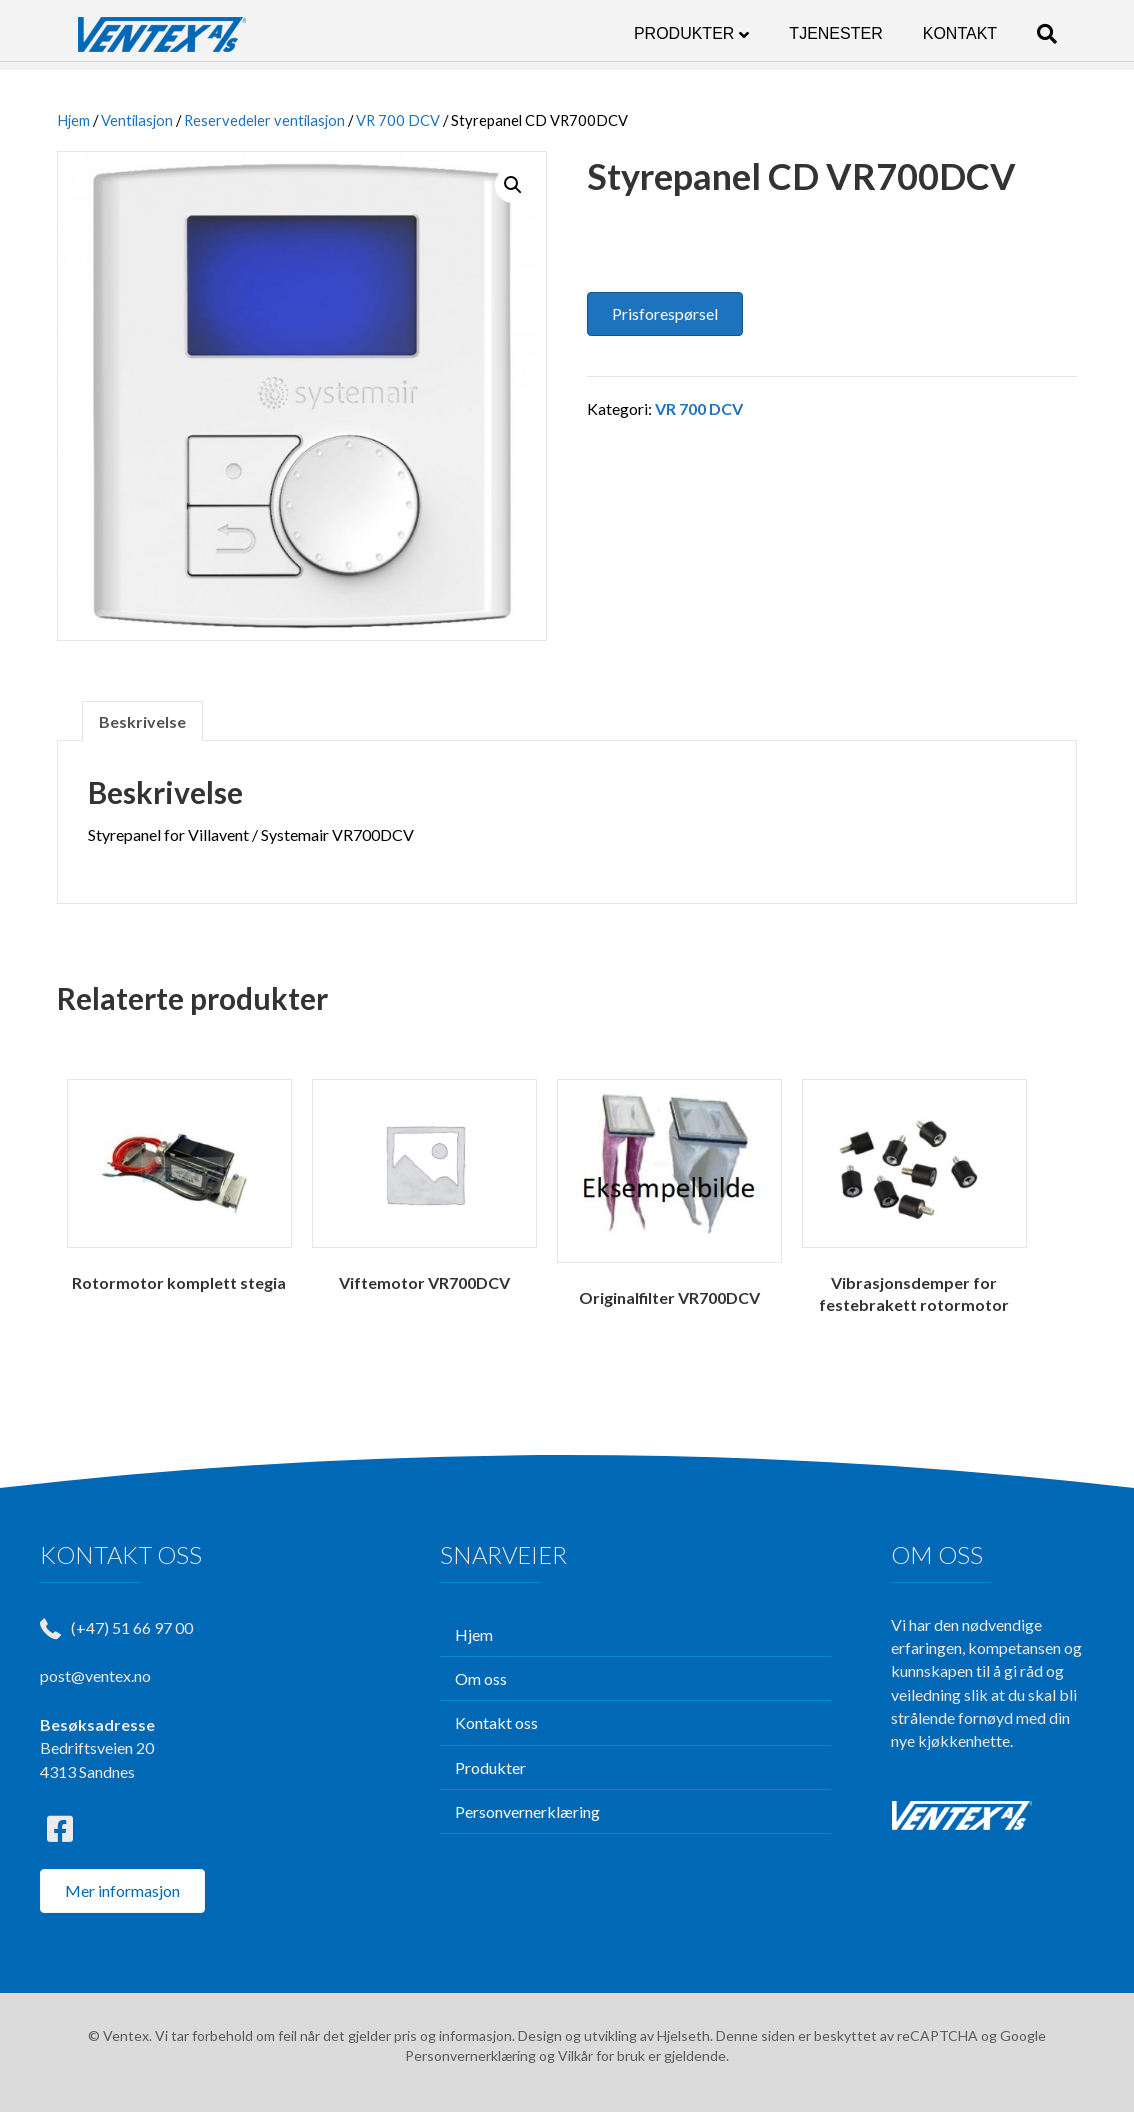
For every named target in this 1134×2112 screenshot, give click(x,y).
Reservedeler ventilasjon (264, 120)
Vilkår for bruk (601, 2055)
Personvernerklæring (470, 2055)
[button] (513, 185)
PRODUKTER (704, 33)
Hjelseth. (686, 2035)
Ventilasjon (137, 120)
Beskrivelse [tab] (142, 721)
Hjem (73, 120)
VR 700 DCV (398, 120)
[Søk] (1057, 34)
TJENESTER (855, 33)
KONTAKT (980, 33)
